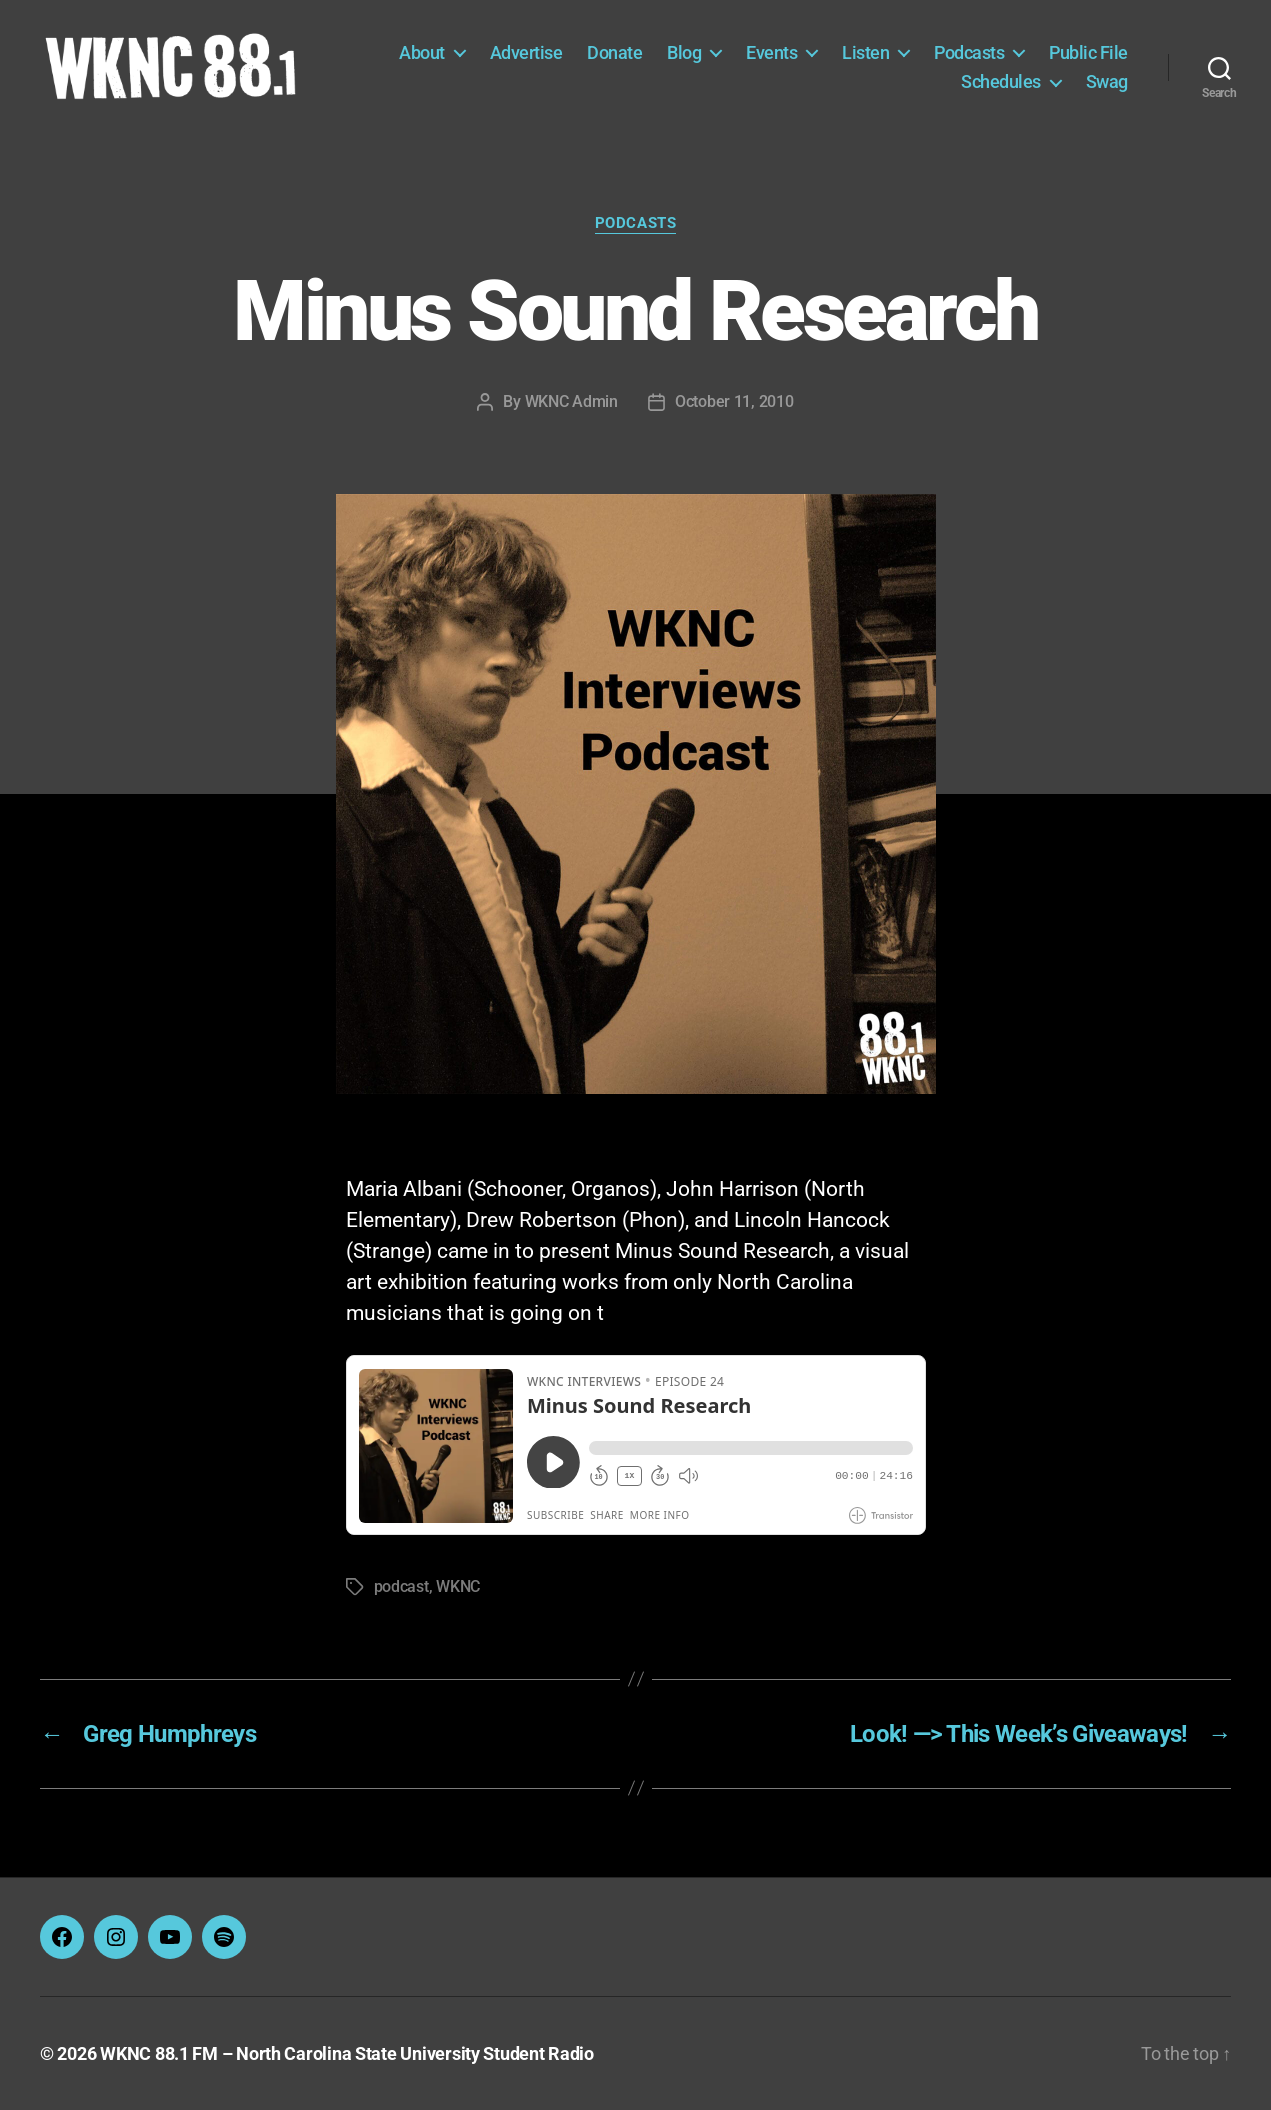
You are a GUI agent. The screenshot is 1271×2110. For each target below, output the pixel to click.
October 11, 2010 (734, 401)
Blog (684, 52)
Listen (865, 52)
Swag (1107, 81)
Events (771, 52)
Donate (614, 52)
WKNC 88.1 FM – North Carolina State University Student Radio (347, 2053)
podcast (401, 1586)
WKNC (458, 1586)
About (422, 52)
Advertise (526, 52)
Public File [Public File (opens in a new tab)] (1088, 52)
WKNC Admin (571, 401)
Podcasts (969, 52)
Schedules (1001, 81)
